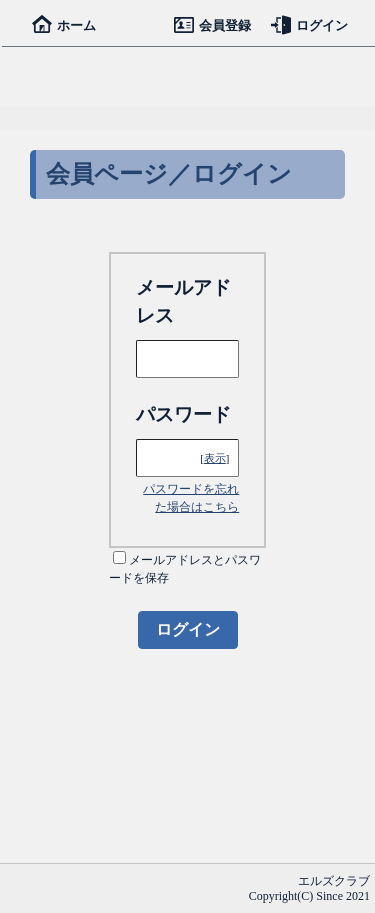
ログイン (309, 25)
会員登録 (212, 25)
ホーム (64, 25)
